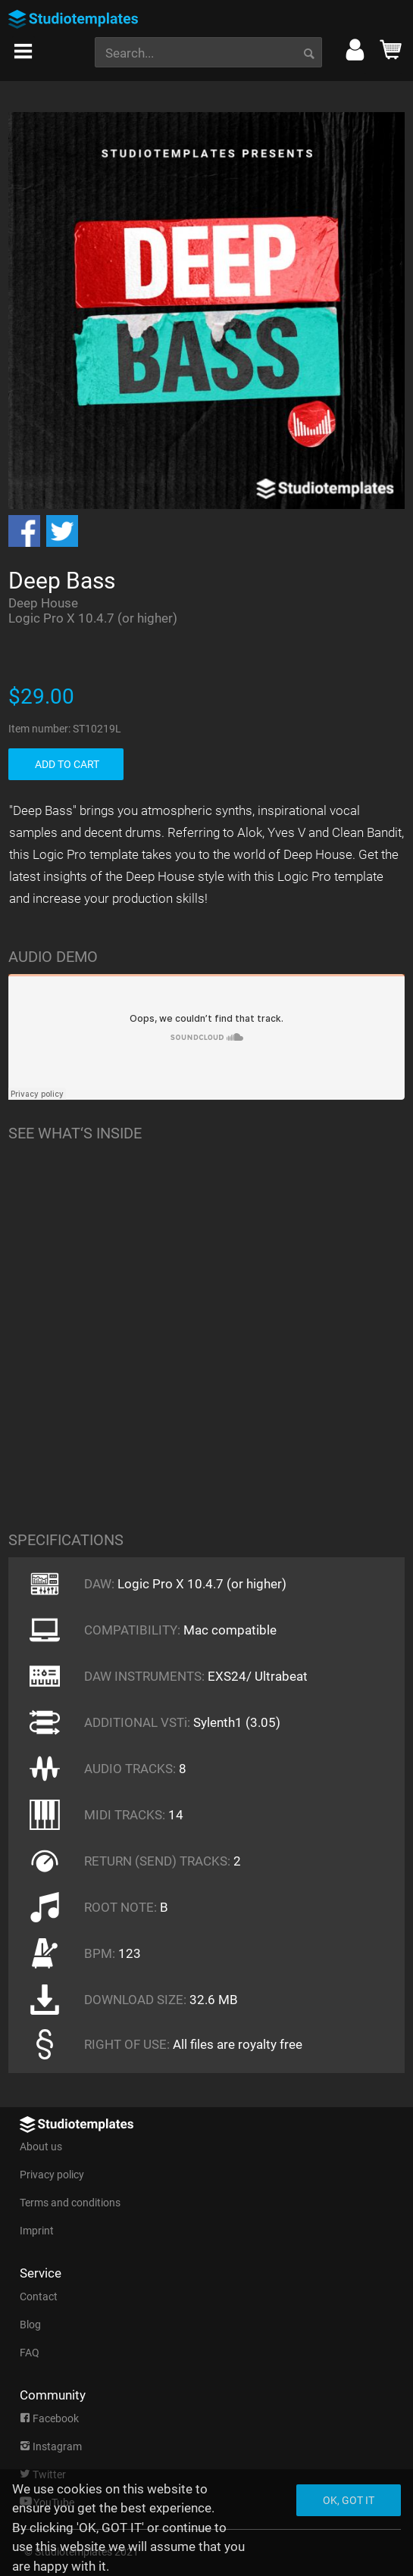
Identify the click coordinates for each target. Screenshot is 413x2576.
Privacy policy (52, 2175)
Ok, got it (348, 2500)
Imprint (37, 2231)
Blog (30, 2324)
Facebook (49, 2418)
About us (41, 2146)
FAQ (29, 2353)
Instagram (51, 2446)
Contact (39, 2296)
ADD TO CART (67, 764)
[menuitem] (23, 46)
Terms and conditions (70, 2203)
